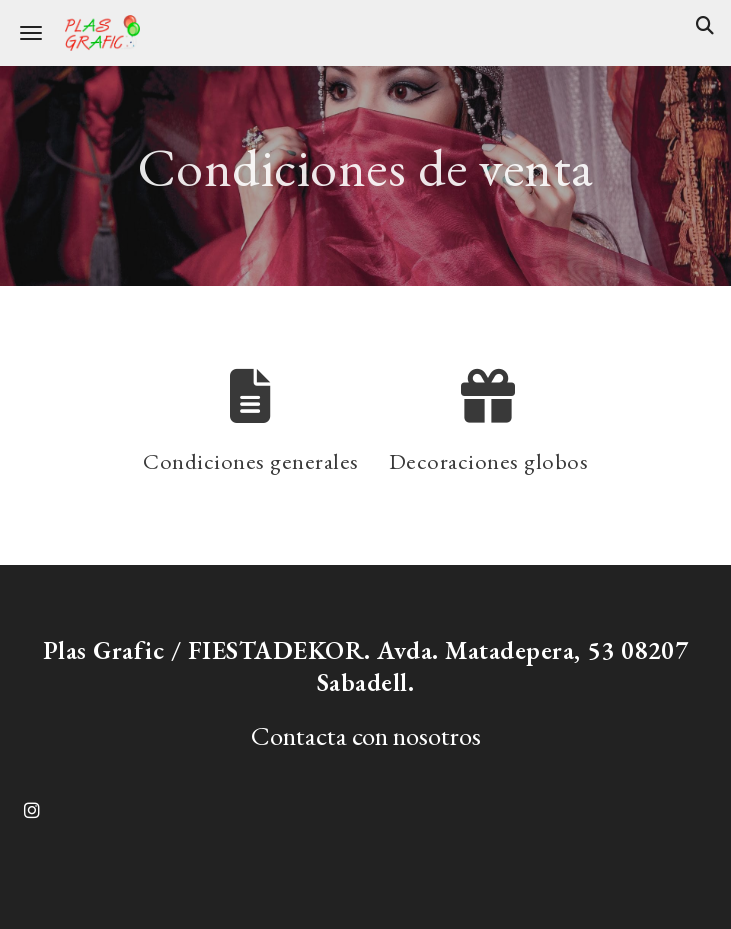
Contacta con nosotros (366, 735)
